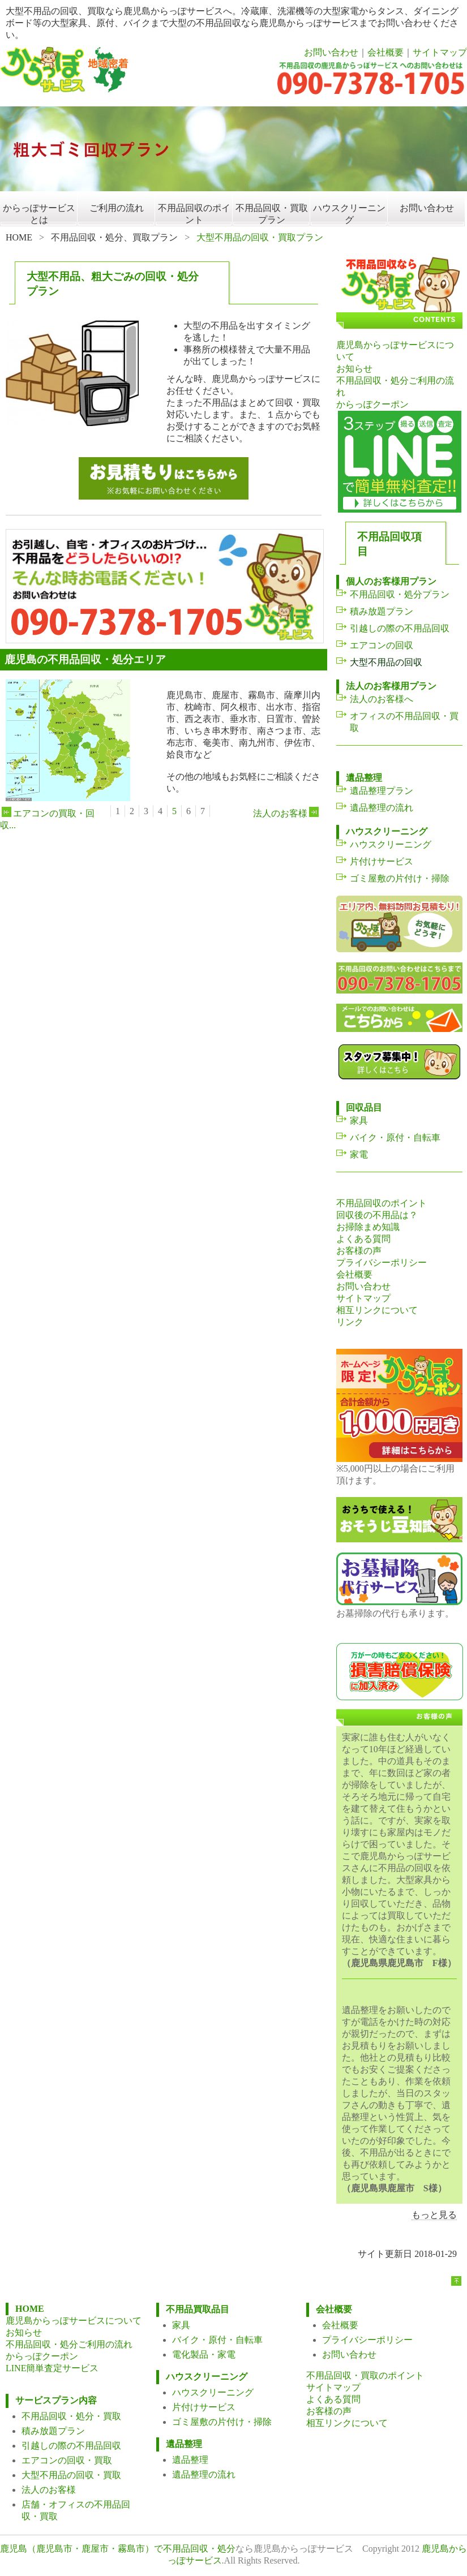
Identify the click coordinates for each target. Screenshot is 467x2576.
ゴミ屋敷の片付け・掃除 (399, 878)
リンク (349, 1322)
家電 (359, 1154)
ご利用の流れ (116, 208)
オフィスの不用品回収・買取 (404, 722)
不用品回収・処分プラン (399, 594)
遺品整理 (190, 2460)
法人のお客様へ (381, 699)
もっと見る (434, 2215)
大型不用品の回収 (386, 662)
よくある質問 (363, 1239)
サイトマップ (440, 52)
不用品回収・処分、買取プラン (114, 237)
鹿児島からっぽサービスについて (74, 2320)
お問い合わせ (331, 52)
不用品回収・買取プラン (271, 214)
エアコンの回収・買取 (67, 2460)
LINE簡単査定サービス (52, 2368)
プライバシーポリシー (381, 1262)
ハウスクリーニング (349, 214)
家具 (359, 1120)
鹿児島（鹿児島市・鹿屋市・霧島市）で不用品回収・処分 (117, 2548)
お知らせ (354, 368)
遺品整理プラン (381, 790)
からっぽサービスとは (39, 214)
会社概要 (385, 52)
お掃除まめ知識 (368, 1227)
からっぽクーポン (372, 404)
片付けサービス (381, 861)
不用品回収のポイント (194, 214)
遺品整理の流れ (381, 807)
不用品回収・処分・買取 (71, 2416)
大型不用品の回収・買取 (71, 2475)
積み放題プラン (381, 611)
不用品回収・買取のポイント (365, 2375)
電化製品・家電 (203, 2354)
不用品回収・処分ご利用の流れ (69, 2344)
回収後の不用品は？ (377, 1215)
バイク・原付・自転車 (395, 1137)
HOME (19, 237)
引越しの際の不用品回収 (399, 628)
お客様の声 (359, 1250)
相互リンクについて (377, 1310)
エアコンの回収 (381, 645)
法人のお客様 (286, 813)
